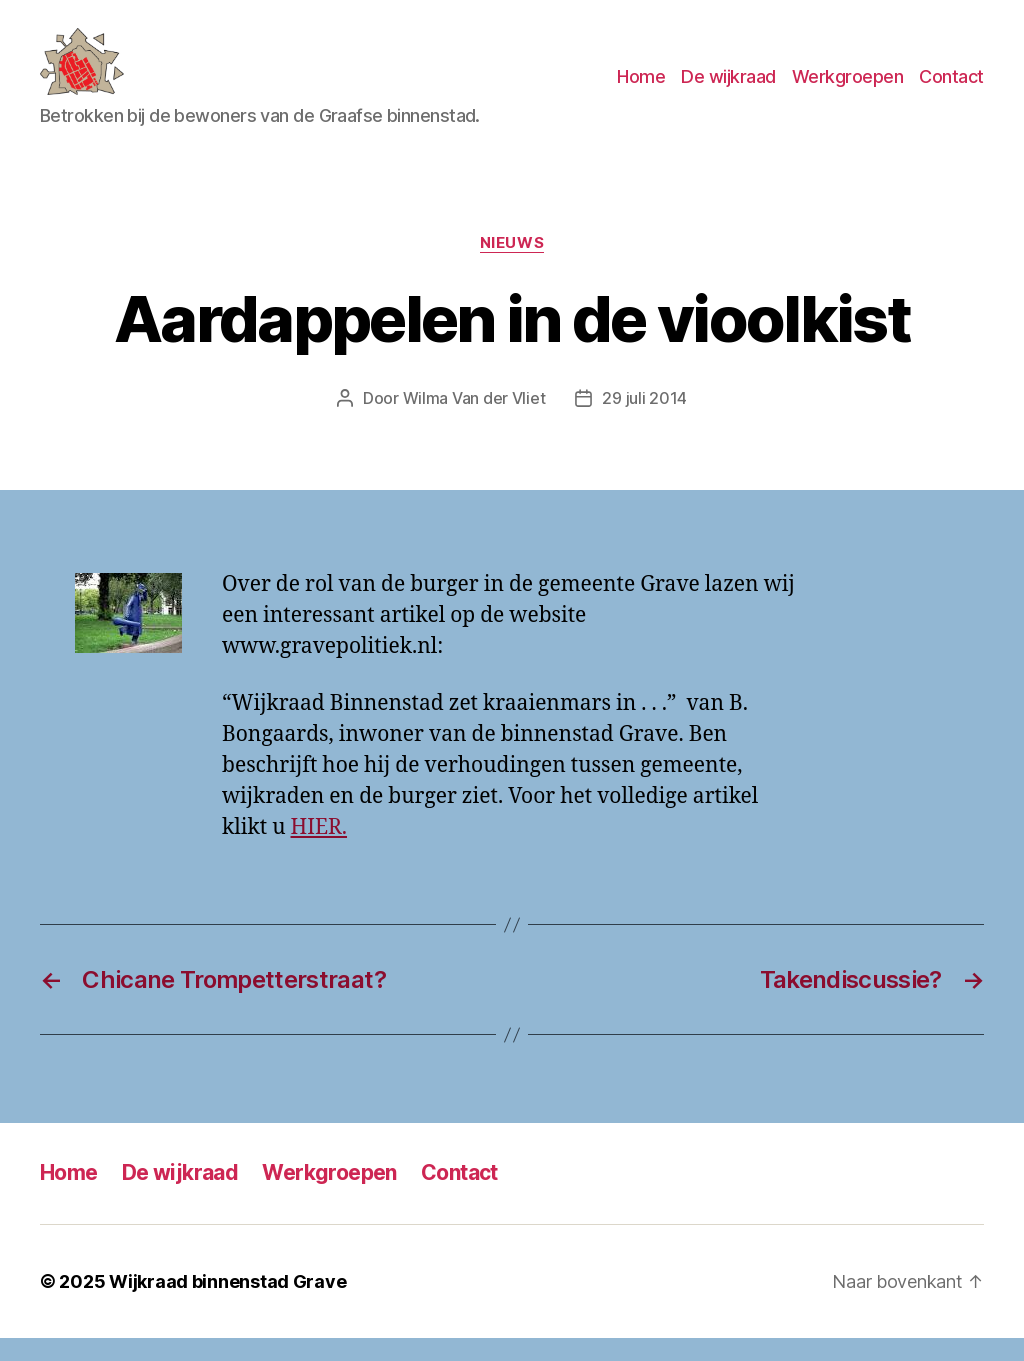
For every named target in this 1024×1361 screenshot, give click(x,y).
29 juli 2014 (644, 422)
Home (641, 88)
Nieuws (512, 266)
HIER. (319, 851)
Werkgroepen (848, 88)
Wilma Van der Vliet (474, 422)
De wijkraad (728, 88)
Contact (951, 88)
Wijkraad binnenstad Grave (227, 1304)
